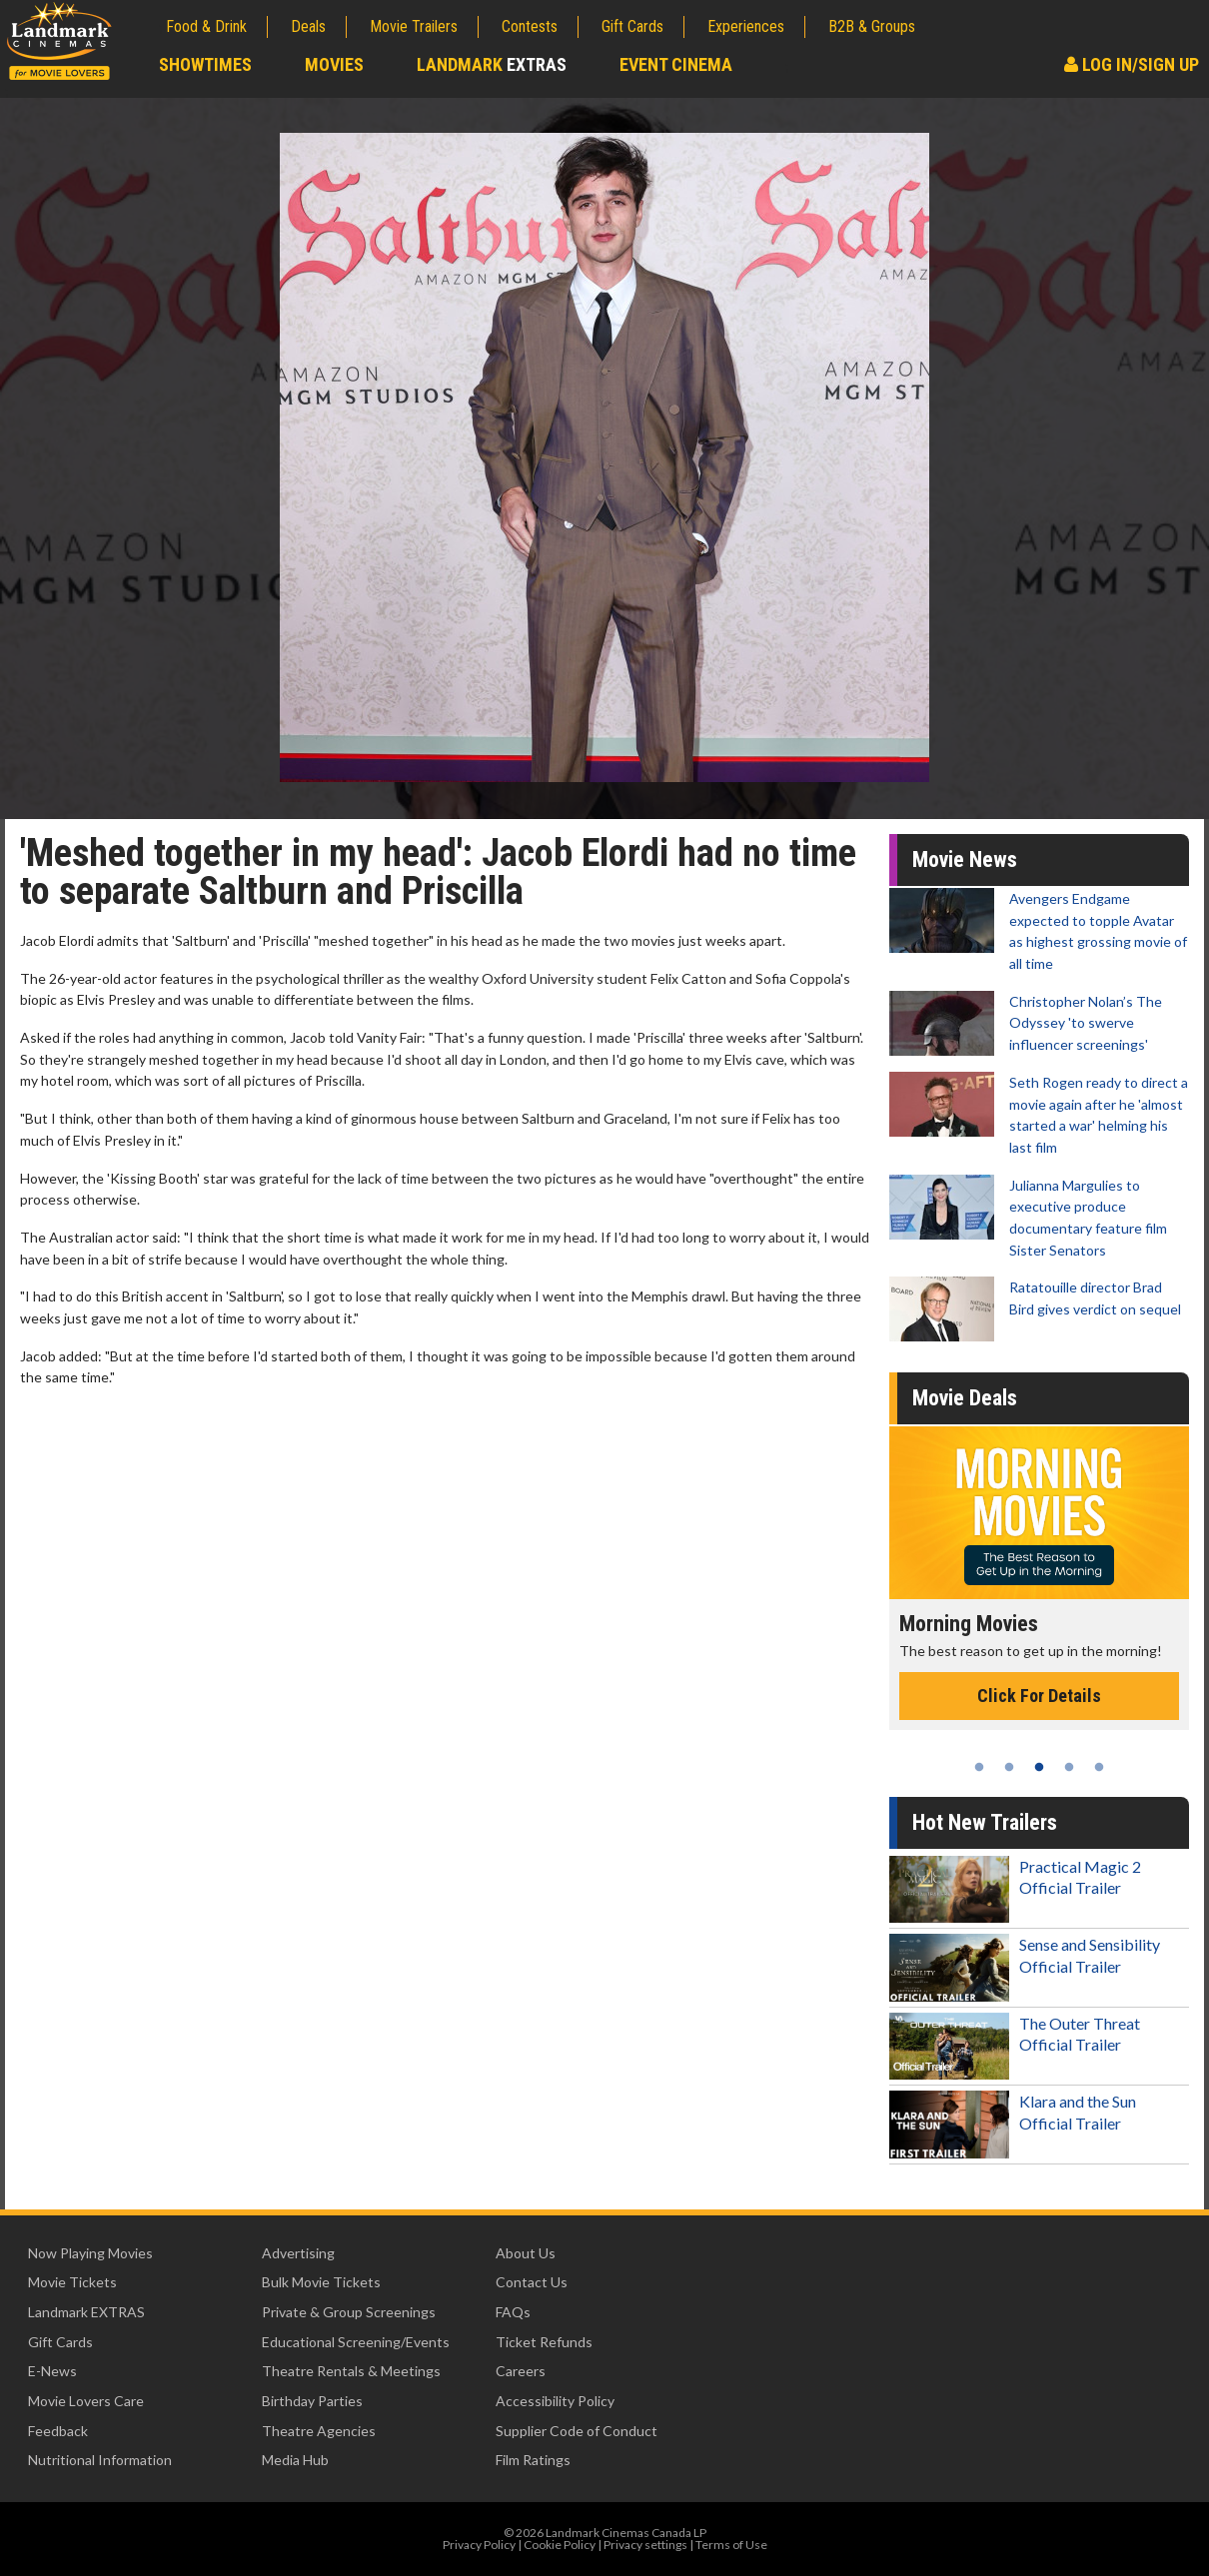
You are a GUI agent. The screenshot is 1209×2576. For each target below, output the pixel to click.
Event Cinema (675, 64)
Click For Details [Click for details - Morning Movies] (1039, 1695)
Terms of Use (731, 2544)
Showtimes (205, 64)
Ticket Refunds (544, 2341)
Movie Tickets (72, 2281)
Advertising (298, 2252)
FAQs (513, 2311)
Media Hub (295, 2459)
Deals (308, 26)
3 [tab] (1039, 1767)
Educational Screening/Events (356, 2341)
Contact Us (532, 2281)
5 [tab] (1099, 1767)
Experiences (745, 26)
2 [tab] (1009, 1767)
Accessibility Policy (555, 2400)
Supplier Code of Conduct (576, 2430)
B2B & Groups (871, 26)
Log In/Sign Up (1131, 64)
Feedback (58, 2430)
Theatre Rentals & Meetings (351, 2370)
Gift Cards (632, 26)
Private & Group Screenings (349, 2311)
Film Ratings (533, 2459)
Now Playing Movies (90, 2252)
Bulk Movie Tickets (321, 2281)
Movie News (964, 859)
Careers (521, 2370)
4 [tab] (1069, 1767)
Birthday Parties (312, 2400)
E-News (52, 2370)
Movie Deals (964, 1397)
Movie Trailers (414, 26)
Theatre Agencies (319, 2430)
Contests (530, 26)
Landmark (492, 64)
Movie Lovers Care (86, 2400)
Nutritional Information (100, 2459)
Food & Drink (206, 26)
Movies (334, 64)
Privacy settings (645, 2544)
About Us (526, 2252)
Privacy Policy (479, 2544)
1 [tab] (979, 1767)
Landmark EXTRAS (86, 2311)
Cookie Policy (560, 2544)
